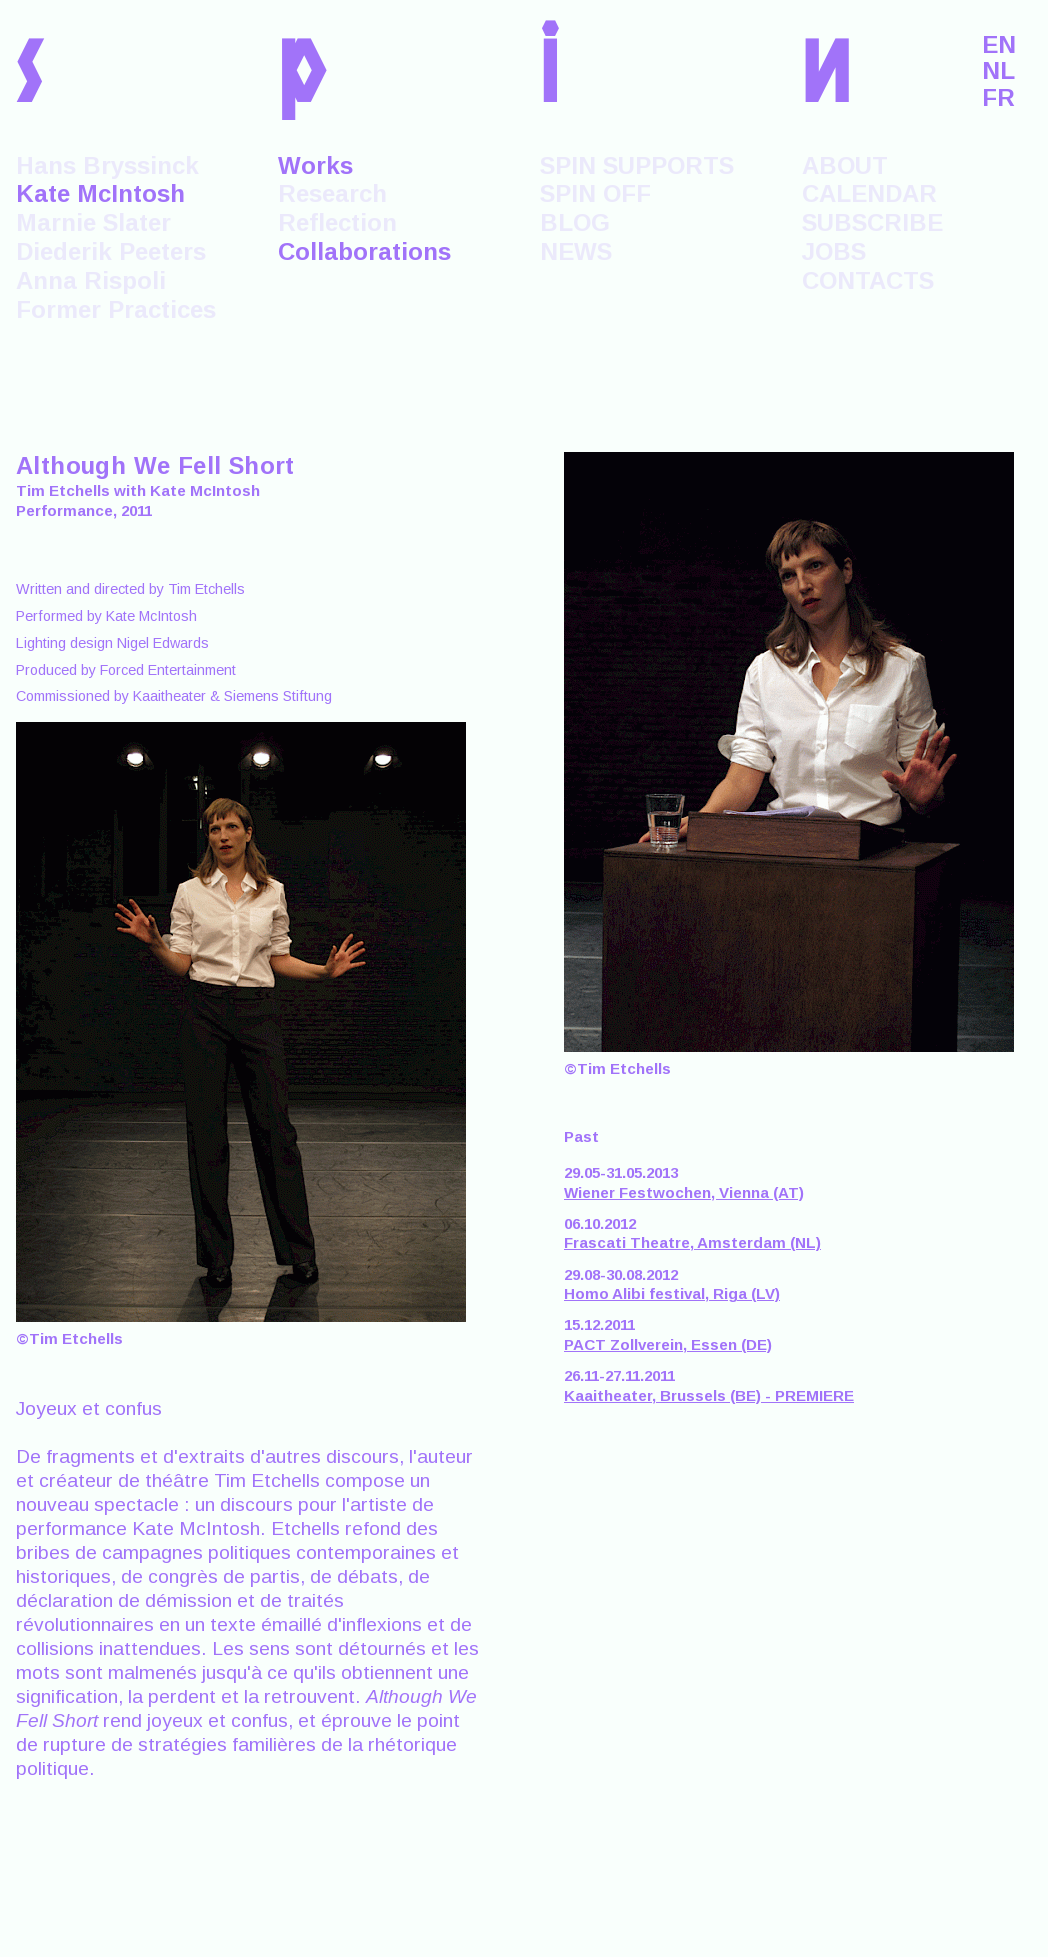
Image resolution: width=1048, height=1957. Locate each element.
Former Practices (116, 309)
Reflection (337, 222)
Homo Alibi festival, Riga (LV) (672, 1293)
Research (332, 193)
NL (998, 71)
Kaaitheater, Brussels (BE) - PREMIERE (709, 1395)
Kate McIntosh (100, 193)
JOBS (834, 251)
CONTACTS (868, 280)
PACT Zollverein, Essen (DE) (668, 1344)
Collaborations (364, 251)
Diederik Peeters (111, 251)
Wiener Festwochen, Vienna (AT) (684, 1192)
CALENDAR (869, 193)
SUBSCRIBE (872, 222)
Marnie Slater (93, 222)
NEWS (576, 251)
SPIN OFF (595, 193)
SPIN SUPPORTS (637, 165)
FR (998, 98)
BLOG (575, 222)
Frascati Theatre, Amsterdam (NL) (692, 1242)
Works (315, 165)
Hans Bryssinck (107, 165)
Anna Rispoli (91, 280)
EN (999, 45)
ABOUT (845, 165)
